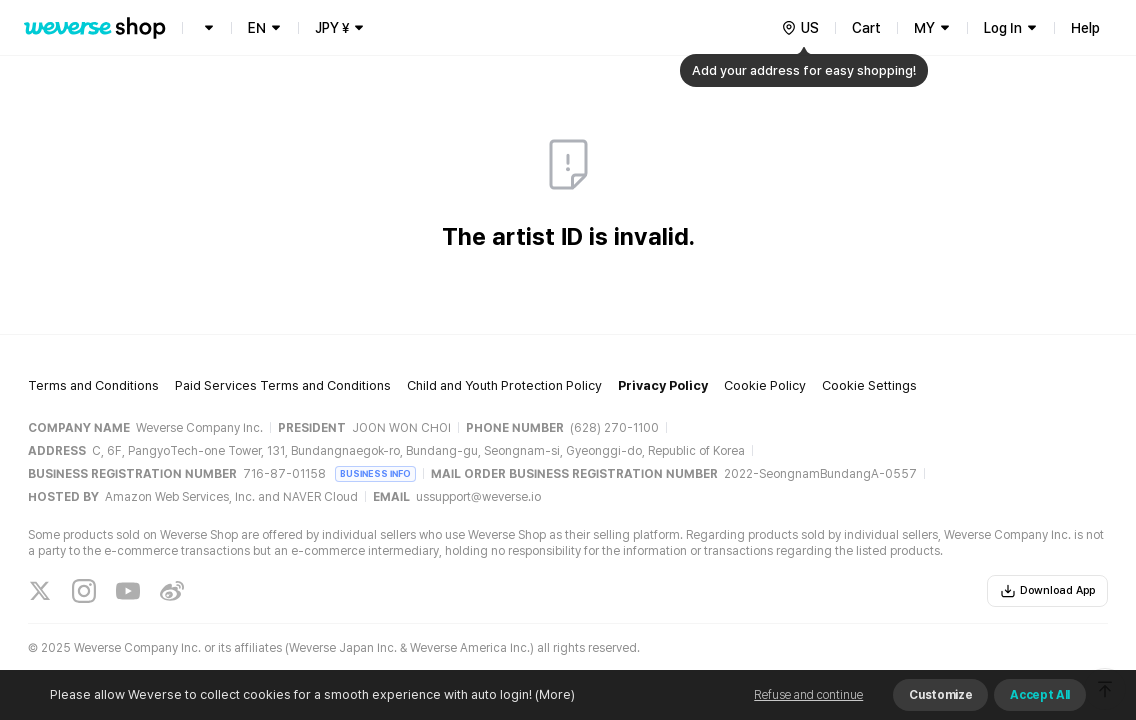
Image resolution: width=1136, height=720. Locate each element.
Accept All (1040, 695)
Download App (1047, 591)
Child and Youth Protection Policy (504, 385)
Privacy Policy (663, 385)
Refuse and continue (808, 695)
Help (1085, 28)
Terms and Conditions (93, 385)
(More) (553, 694)
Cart (866, 28)
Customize (940, 695)
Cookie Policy (765, 385)
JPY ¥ (332, 28)
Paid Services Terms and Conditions (283, 385)
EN (257, 28)
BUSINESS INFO (375, 473)
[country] (800, 28)
